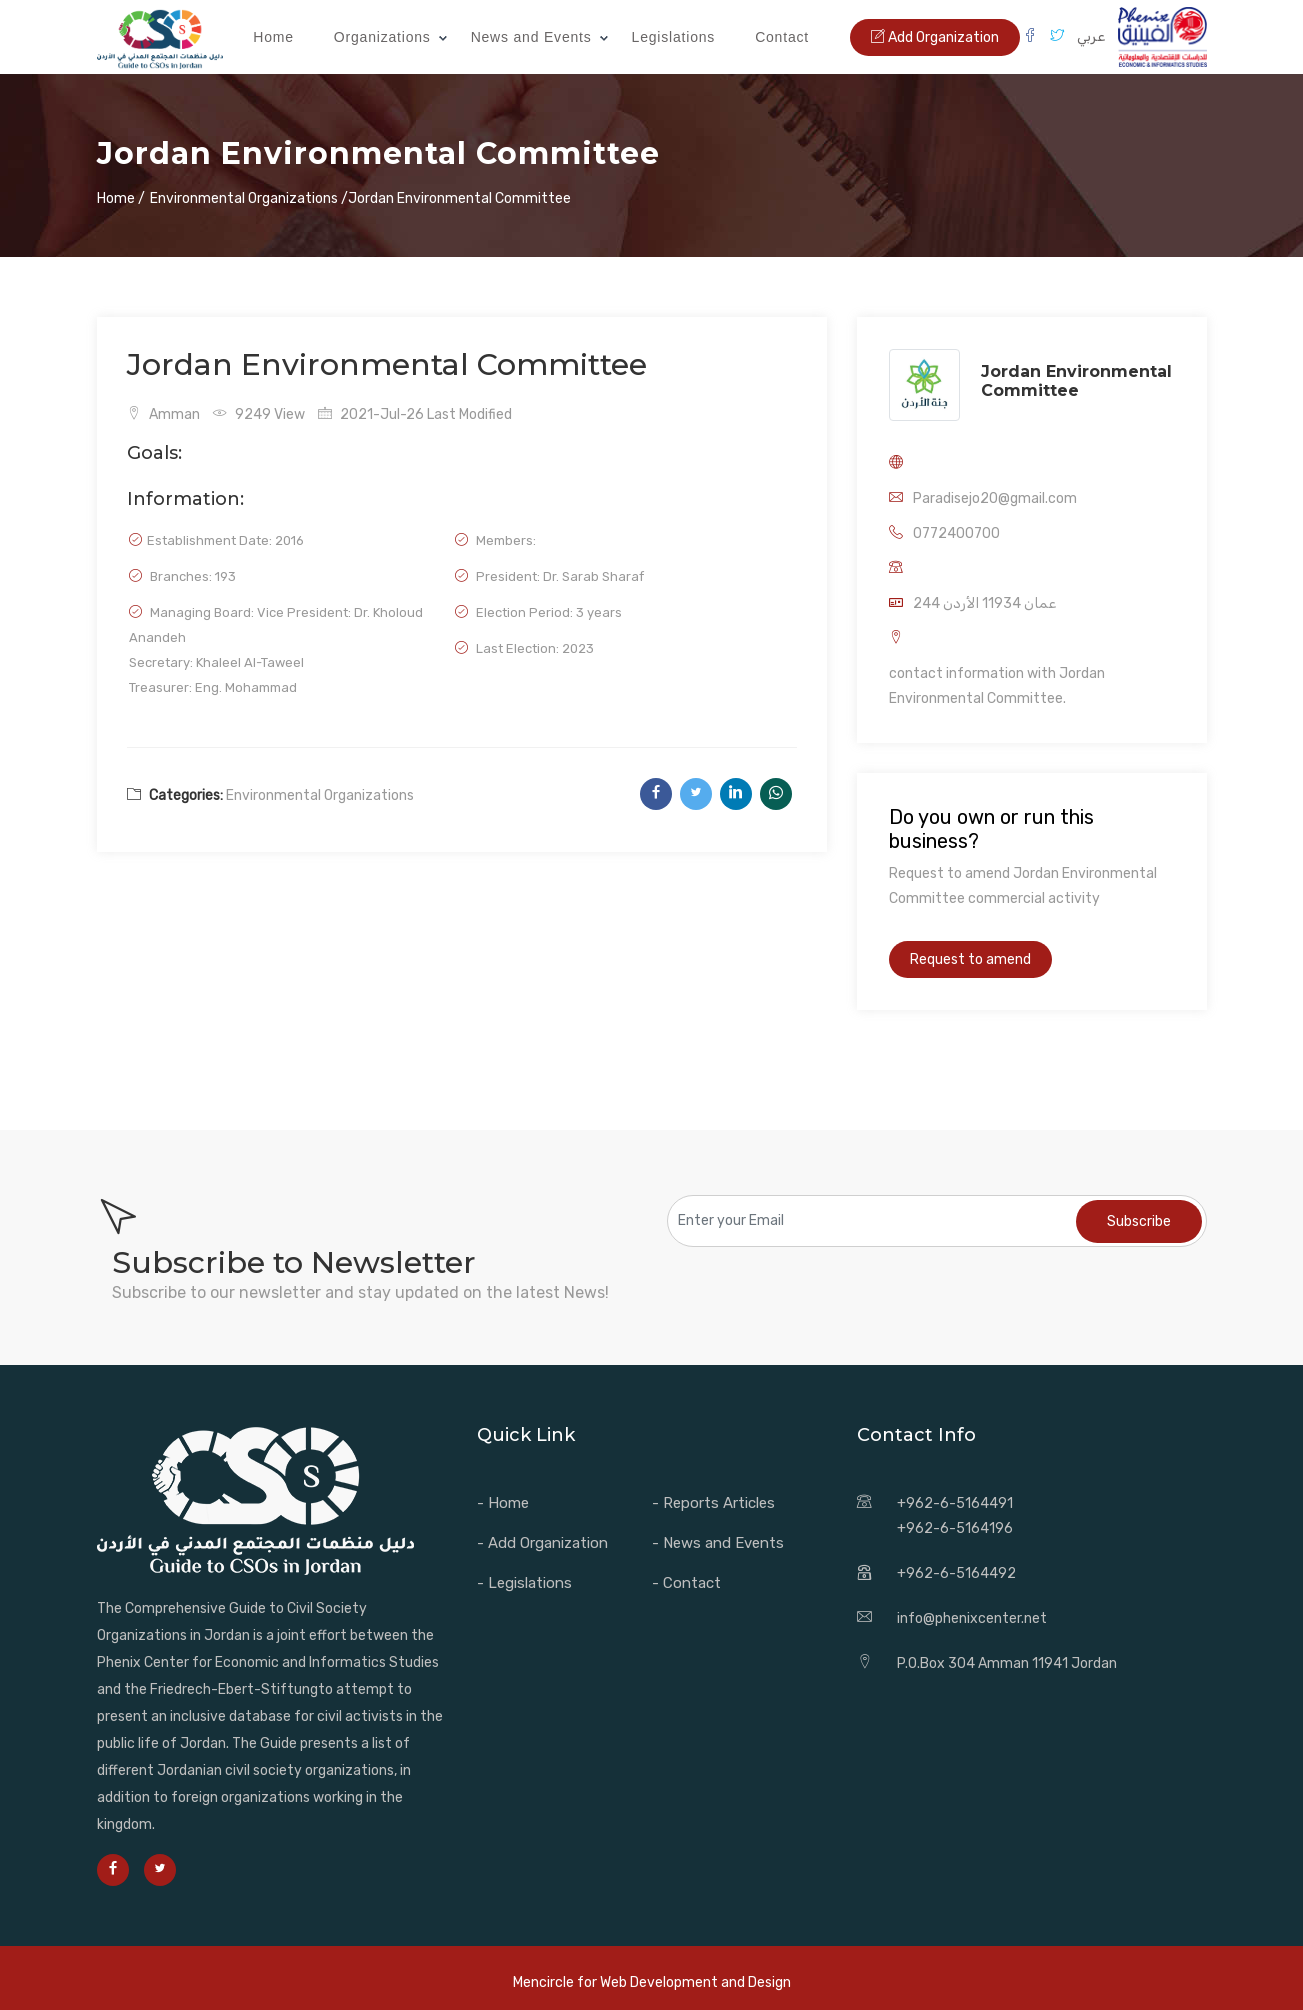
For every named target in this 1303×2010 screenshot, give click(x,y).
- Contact (686, 1583)
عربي (1091, 36)
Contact (782, 37)
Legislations (674, 37)
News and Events (531, 37)
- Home (503, 1503)
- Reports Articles (713, 1503)
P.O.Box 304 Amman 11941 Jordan (1007, 1663)
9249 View (259, 414)
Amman (163, 414)
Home (273, 37)
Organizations (382, 37)
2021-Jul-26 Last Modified (415, 414)
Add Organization (935, 37)
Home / (121, 198)
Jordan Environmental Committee (1076, 381)
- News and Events (718, 1543)
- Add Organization (542, 1543)
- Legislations (524, 1583)
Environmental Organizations (320, 795)
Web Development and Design (695, 1982)
